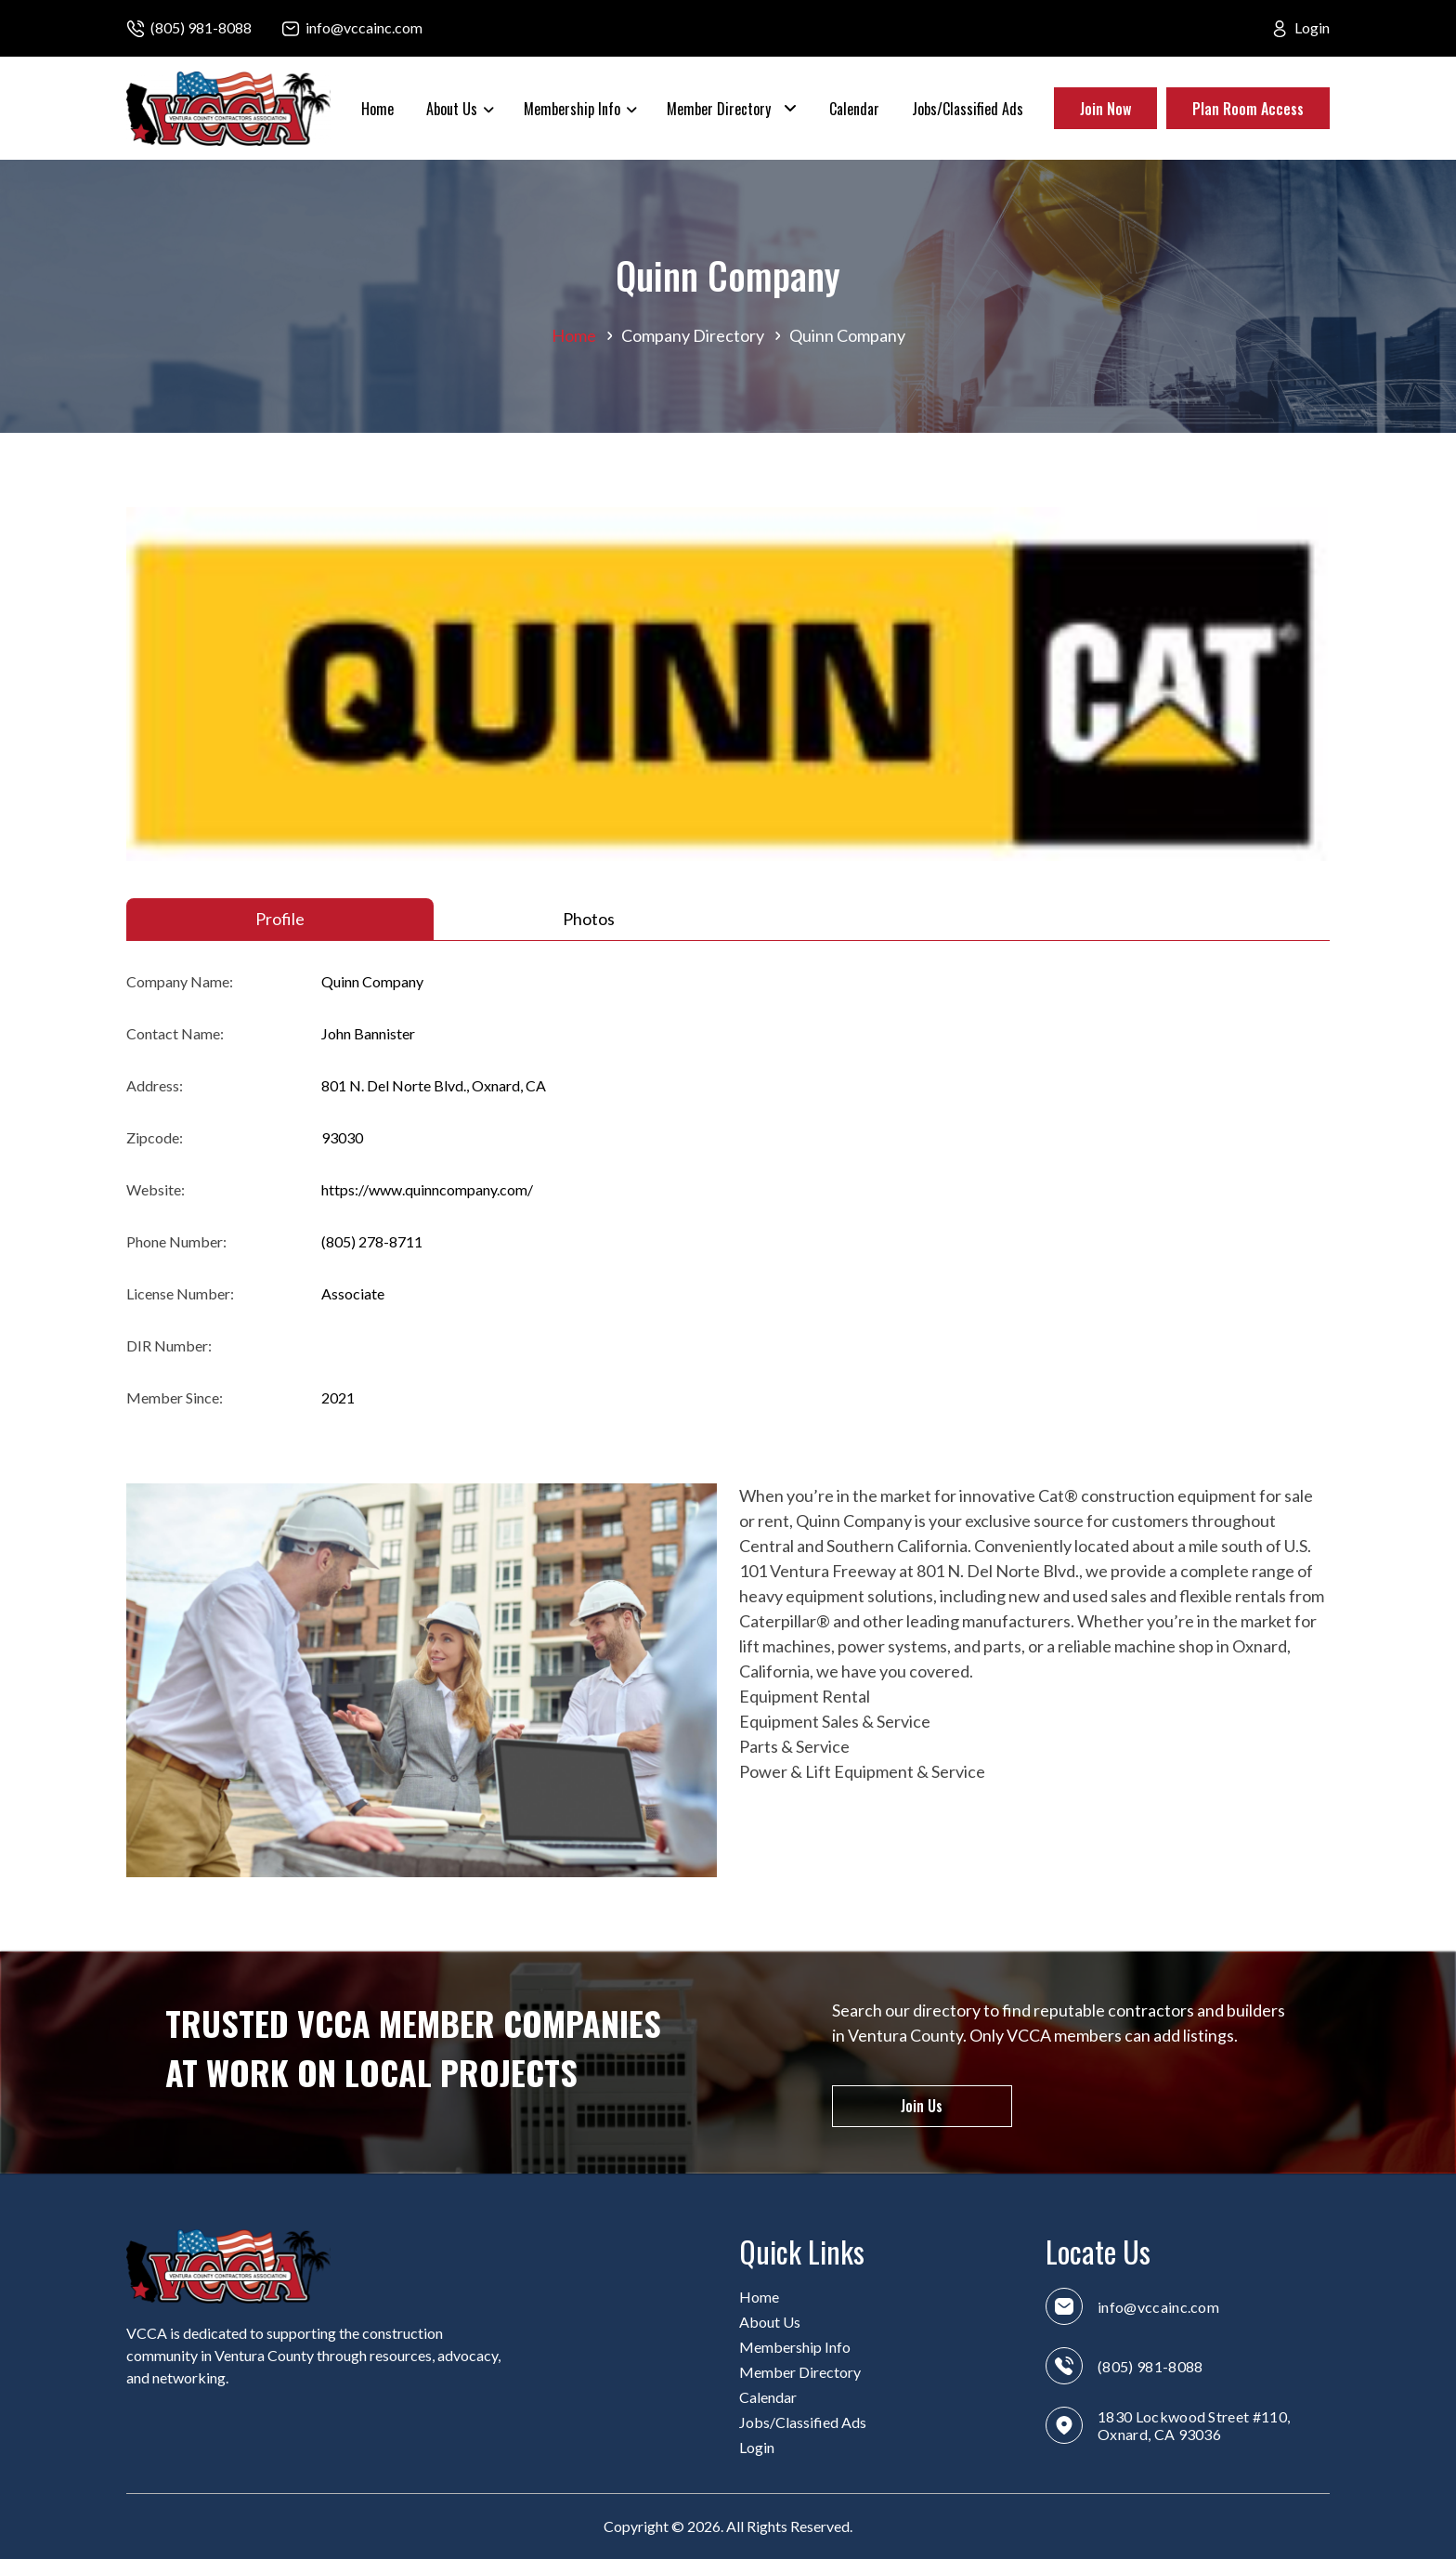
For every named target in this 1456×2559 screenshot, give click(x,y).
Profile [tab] (280, 918)
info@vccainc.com (364, 27)
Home (377, 109)
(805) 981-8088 (201, 27)
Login (1312, 27)
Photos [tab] (589, 918)
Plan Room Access (1248, 109)
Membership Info (572, 109)
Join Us (921, 2106)
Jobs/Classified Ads (967, 109)
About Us (451, 109)
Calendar (854, 109)
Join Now (1105, 109)
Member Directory (719, 109)
